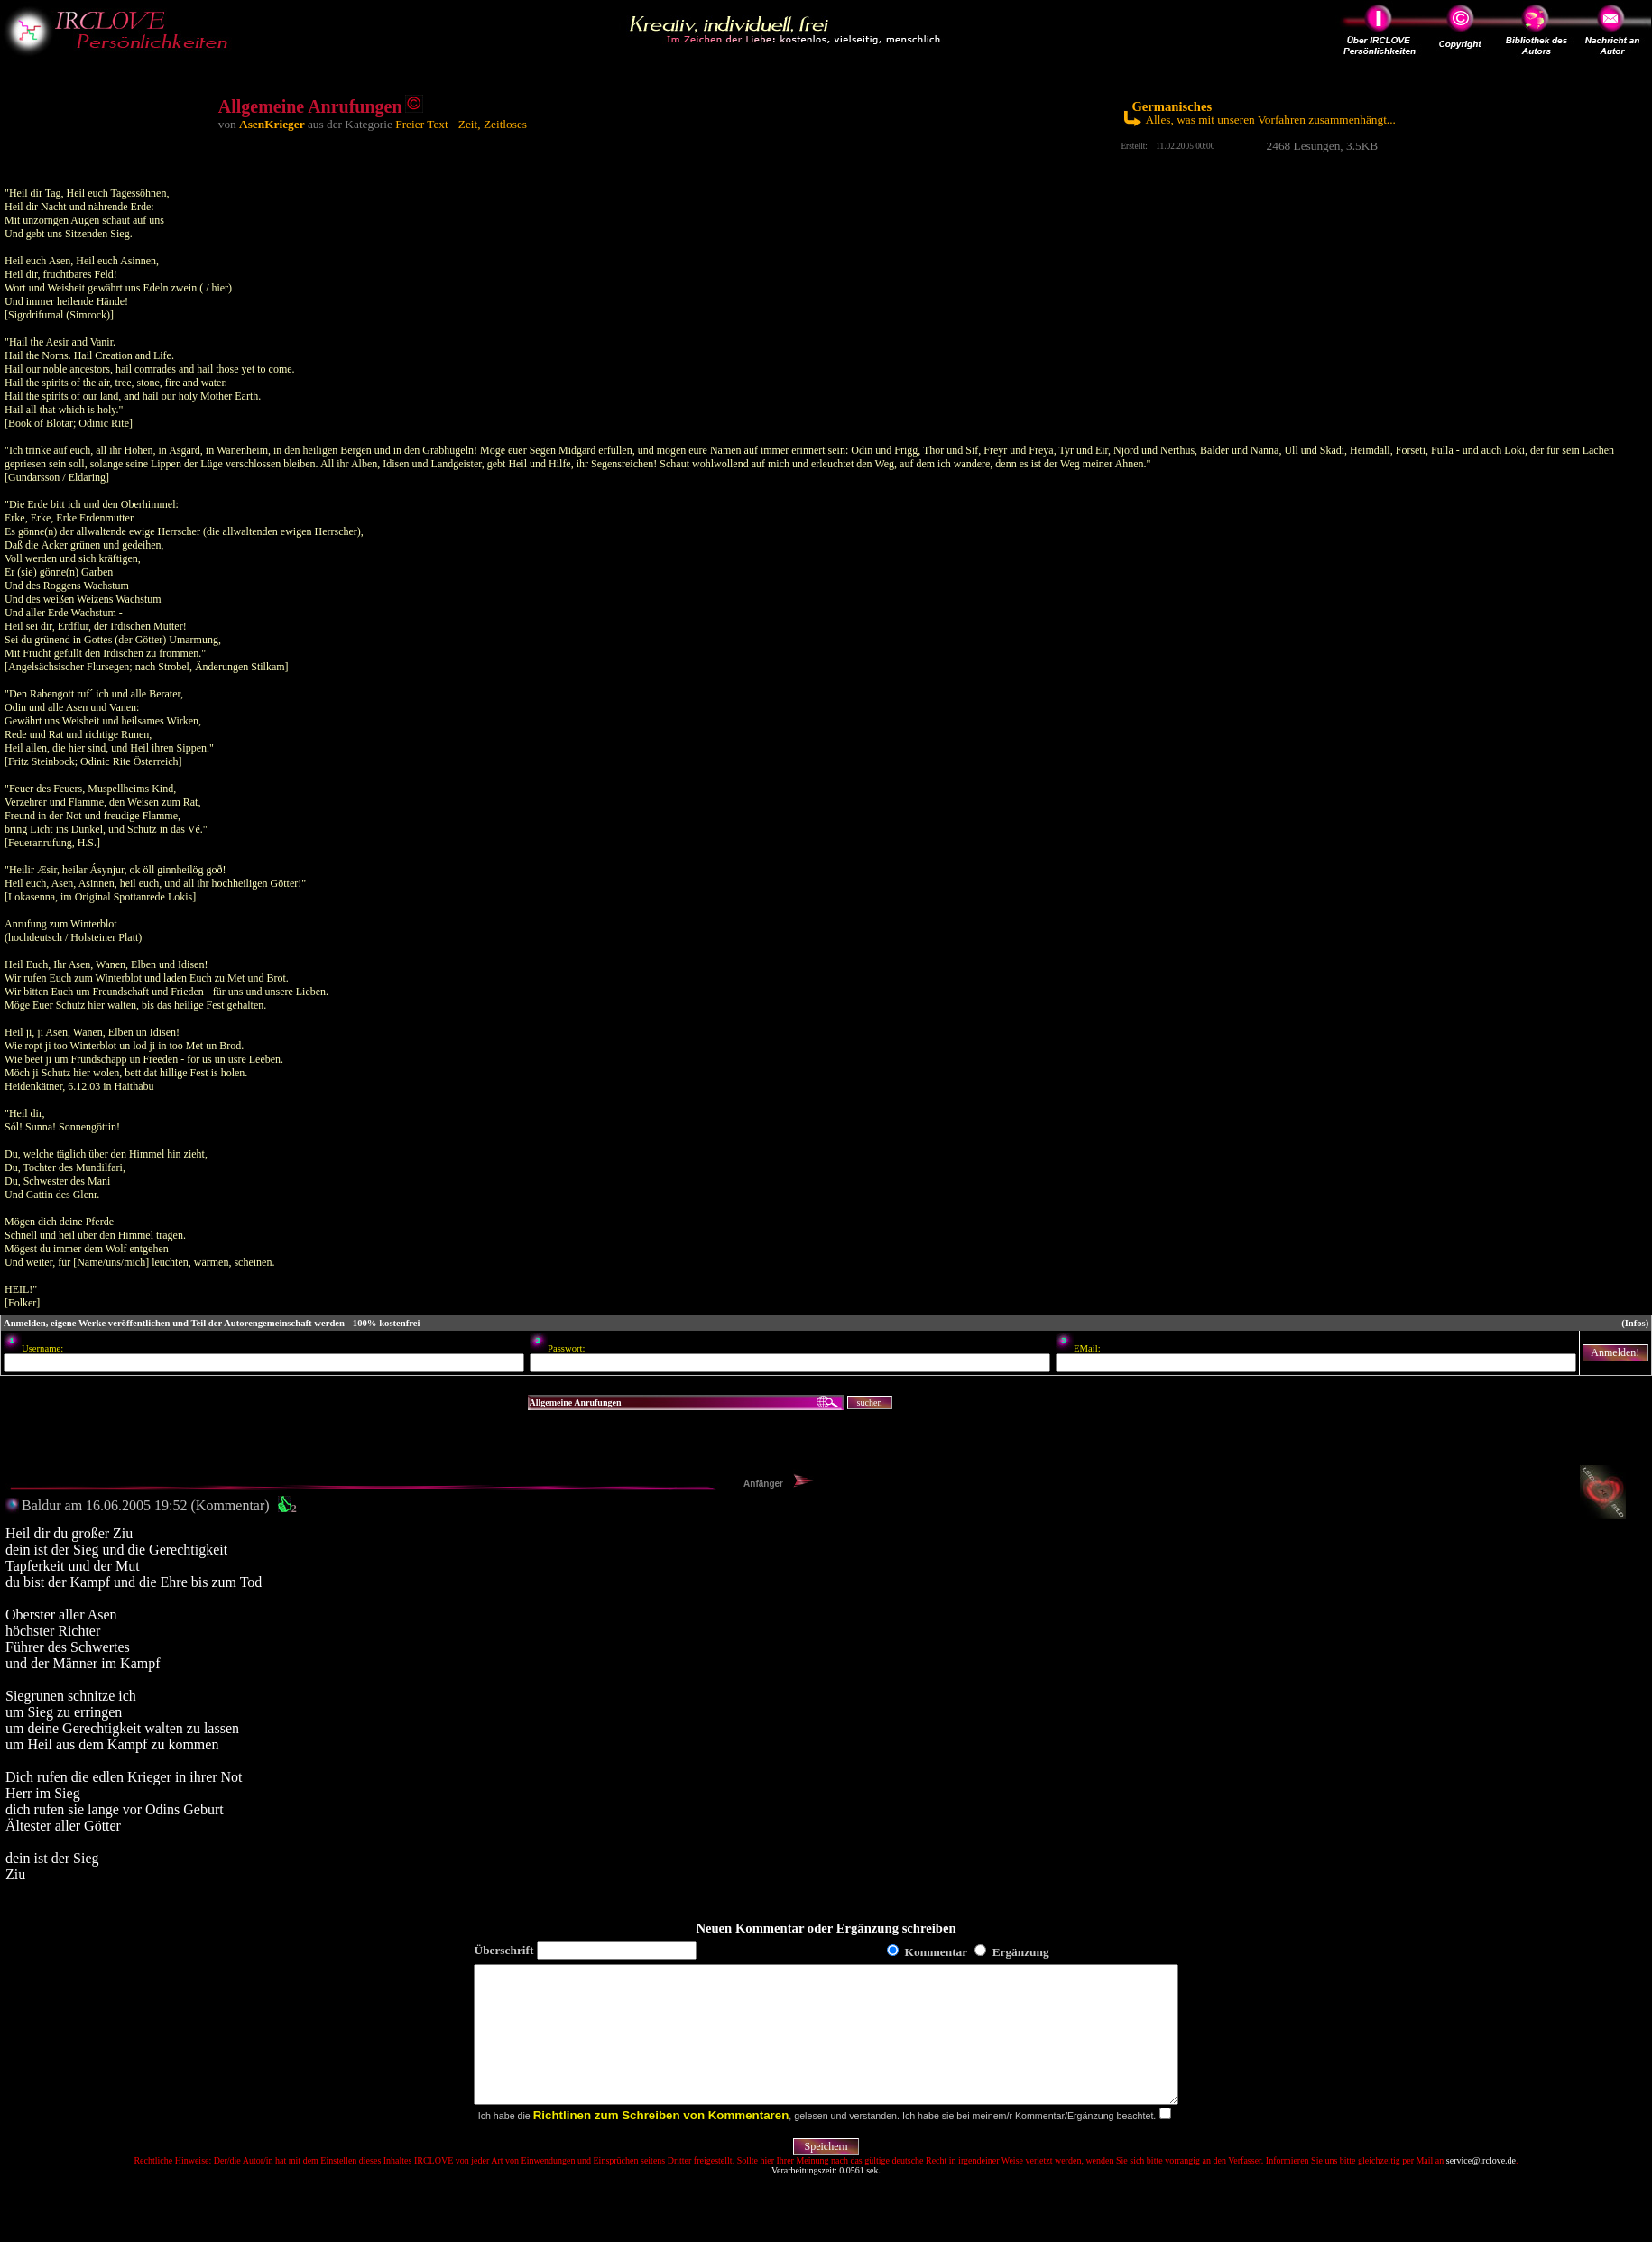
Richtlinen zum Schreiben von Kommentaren (661, 2142)
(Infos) (1634, 1323)
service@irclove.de (1481, 2187)
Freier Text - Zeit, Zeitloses (461, 124)
